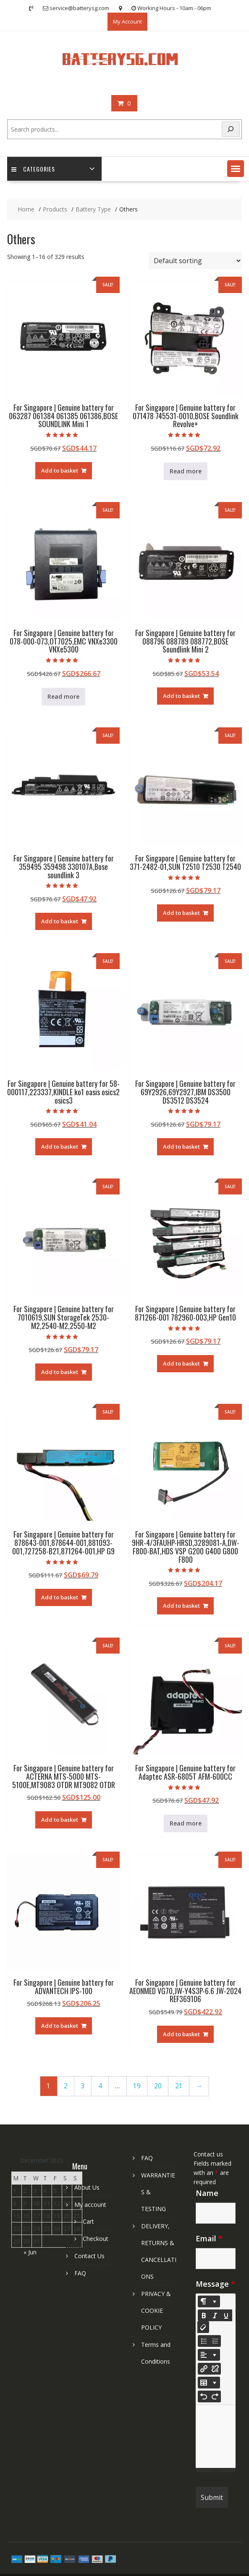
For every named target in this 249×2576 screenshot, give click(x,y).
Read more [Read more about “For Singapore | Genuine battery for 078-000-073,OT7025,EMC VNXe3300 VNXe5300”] (63, 696)
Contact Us (89, 2256)
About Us (87, 2187)
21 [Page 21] (179, 2086)
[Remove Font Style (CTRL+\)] (203, 2327)
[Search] (231, 129)
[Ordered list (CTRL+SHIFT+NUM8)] (215, 2341)
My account (90, 2205)
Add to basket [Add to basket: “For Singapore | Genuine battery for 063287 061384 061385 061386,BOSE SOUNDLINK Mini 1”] (59, 470)
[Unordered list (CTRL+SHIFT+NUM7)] (204, 2341)
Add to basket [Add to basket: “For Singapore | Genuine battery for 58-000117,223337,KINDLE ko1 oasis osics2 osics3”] (59, 1146)
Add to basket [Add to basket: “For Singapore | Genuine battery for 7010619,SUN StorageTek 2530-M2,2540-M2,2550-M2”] (59, 1372)
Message (215, 2284)
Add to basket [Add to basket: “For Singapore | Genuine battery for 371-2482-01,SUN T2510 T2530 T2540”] (181, 913)
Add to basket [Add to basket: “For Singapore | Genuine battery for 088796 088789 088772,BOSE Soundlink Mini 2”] (181, 696)
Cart (88, 2221)
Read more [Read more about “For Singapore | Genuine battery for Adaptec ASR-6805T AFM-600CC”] (186, 1823)
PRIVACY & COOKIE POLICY (156, 2310)
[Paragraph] (209, 2355)
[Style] (209, 2301)
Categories (33, 168)
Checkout (95, 2239)
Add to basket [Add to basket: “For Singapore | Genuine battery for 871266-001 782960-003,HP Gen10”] (181, 1363)
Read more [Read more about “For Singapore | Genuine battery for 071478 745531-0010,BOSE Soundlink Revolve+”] (186, 471)
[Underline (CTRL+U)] (226, 2315)
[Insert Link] (204, 2369)
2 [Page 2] (66, 2086)
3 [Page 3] (83, 2086)
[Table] (209, 2382)
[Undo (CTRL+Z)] (204, 2396)
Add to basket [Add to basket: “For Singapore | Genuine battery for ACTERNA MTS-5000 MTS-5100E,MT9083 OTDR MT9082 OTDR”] (59, 1819)
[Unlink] (215, 2369)
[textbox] (216, 2436)
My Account (127, 21)
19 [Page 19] (137, 2086)
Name (207, 2193)
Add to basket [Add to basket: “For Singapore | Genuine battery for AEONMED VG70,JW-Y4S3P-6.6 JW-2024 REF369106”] (181, 2034)
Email (209, 2238)
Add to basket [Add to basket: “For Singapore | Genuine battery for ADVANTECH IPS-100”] (59, 2025)
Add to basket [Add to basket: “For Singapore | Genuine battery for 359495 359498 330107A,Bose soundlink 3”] (59, 921)
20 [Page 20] (158, 2086)
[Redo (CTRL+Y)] (215, 2396)
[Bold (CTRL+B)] (204, 2315)
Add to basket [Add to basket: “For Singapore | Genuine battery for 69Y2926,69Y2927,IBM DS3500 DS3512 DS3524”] (181, 1146)
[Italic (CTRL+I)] (215, 2315)
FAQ (80, 2273)
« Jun (30, 2252)
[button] (235, 168)
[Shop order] (195, 260)
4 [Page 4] (100, 2086)
